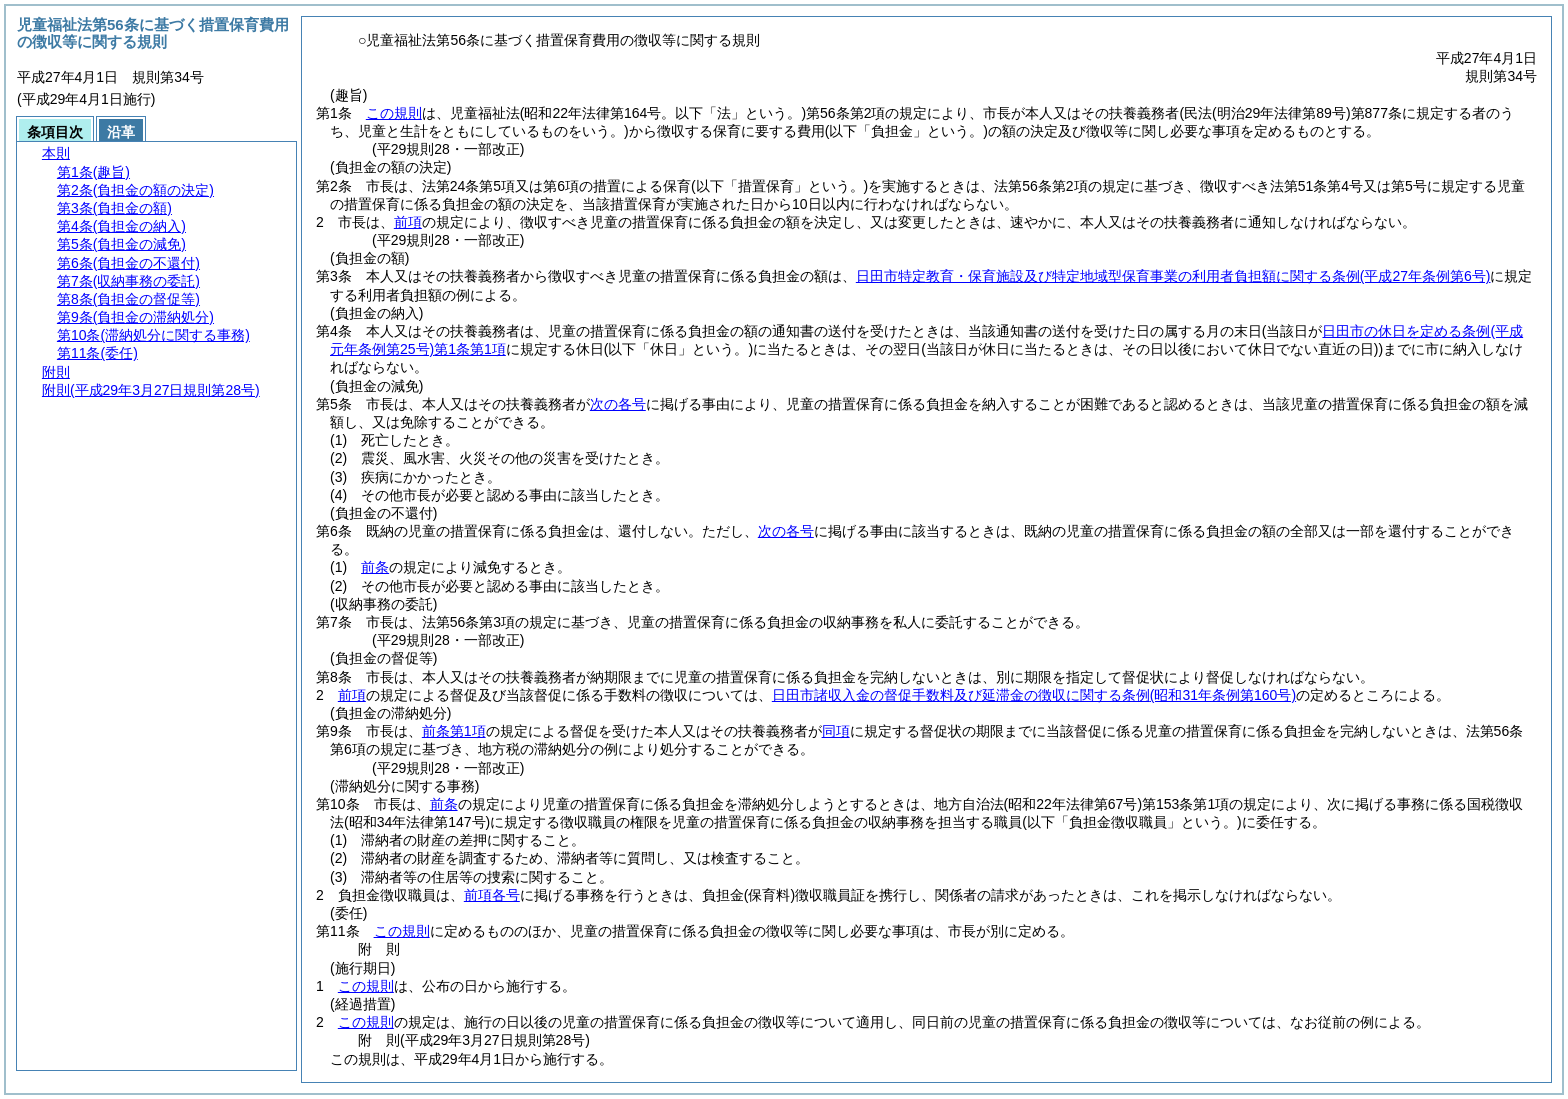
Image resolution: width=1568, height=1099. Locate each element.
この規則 (394, 113)
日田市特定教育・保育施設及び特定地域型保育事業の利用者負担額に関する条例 (1173, 276)
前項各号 (492, 895)
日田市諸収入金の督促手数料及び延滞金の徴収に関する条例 (1034, 695)
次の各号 (618, 404)
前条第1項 (454, 731)
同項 (836, 731)
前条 (375, 567)
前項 (408, 222)
